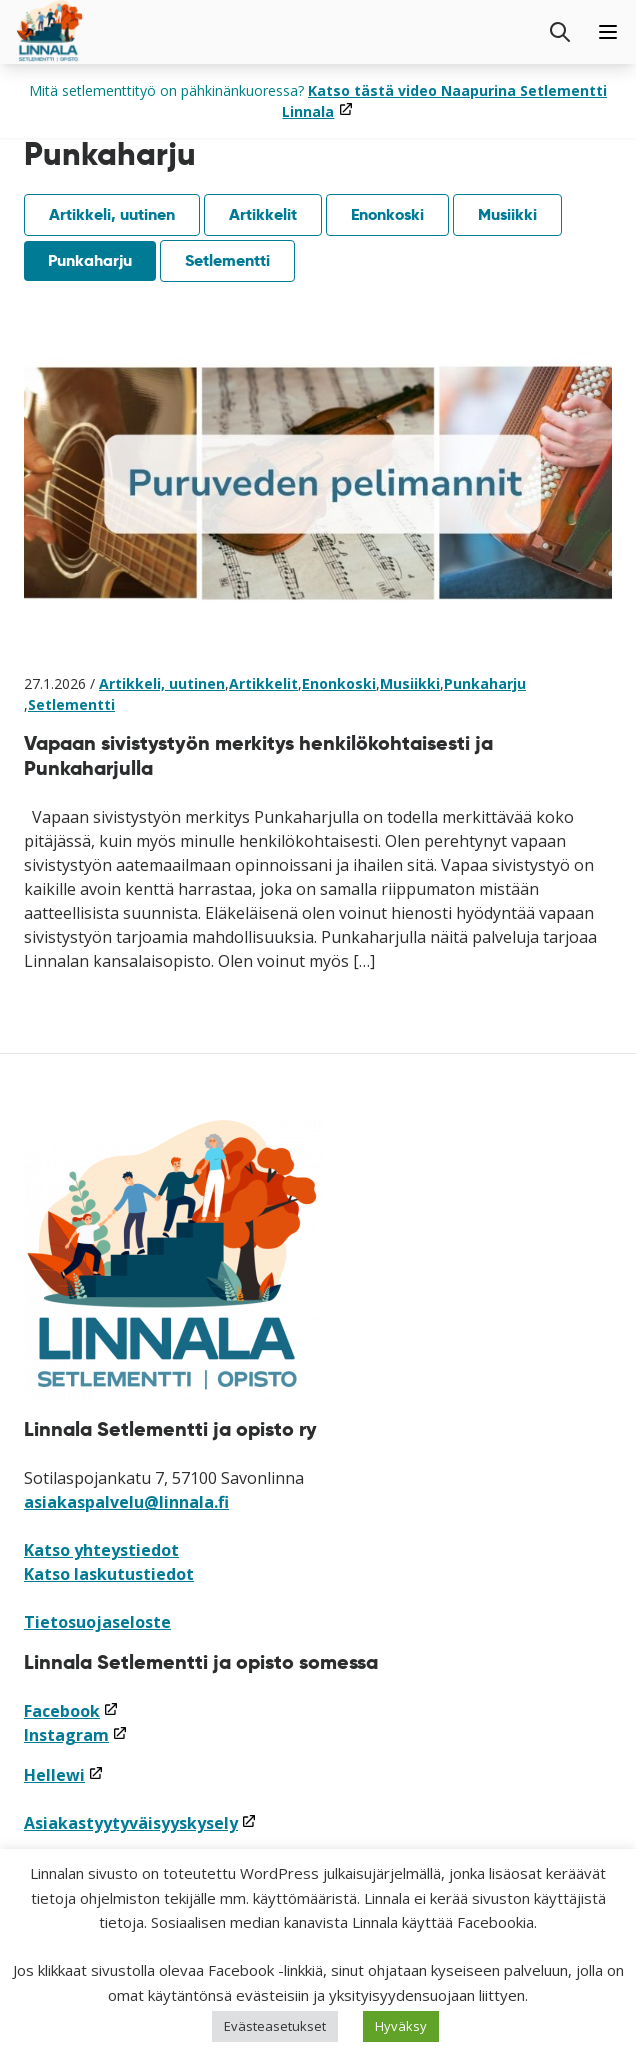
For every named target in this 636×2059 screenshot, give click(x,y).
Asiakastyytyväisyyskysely (140, 1823)
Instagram (76, 1735)
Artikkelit (263, 214)
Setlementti (227, 260)
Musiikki (507, 214)
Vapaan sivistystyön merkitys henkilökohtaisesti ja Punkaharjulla (258, 755)
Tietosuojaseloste (97, 1622)
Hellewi (64, 1775)
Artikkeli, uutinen (112, 214)
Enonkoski (387, 214)
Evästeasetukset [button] (275, 2026)
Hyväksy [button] (401, 2026)
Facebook (71, 1711)
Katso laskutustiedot (109, 1574)
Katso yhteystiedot (101, 1550)
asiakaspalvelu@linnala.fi (126, 1502)
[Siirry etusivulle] (50, 32)
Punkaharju (90, 260)
